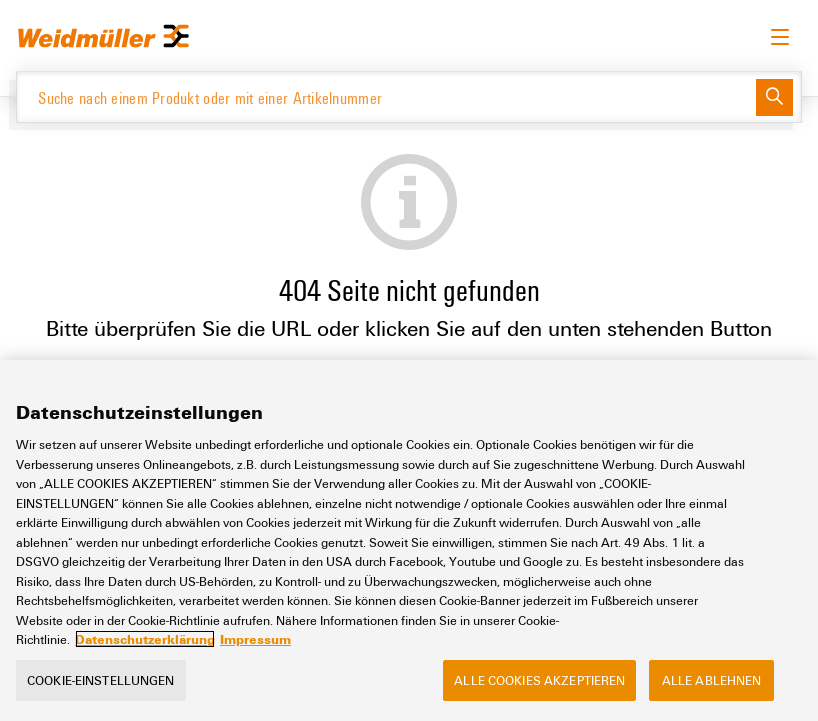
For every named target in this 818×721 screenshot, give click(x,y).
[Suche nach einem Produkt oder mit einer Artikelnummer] (386, 97)
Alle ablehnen (712, 680)
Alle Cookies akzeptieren (539, 680)
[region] (409, 540)
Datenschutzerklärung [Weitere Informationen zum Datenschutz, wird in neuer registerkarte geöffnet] (145, 639)
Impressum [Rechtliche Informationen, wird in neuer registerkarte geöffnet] (255, 639)
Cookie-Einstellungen (101, 680)
